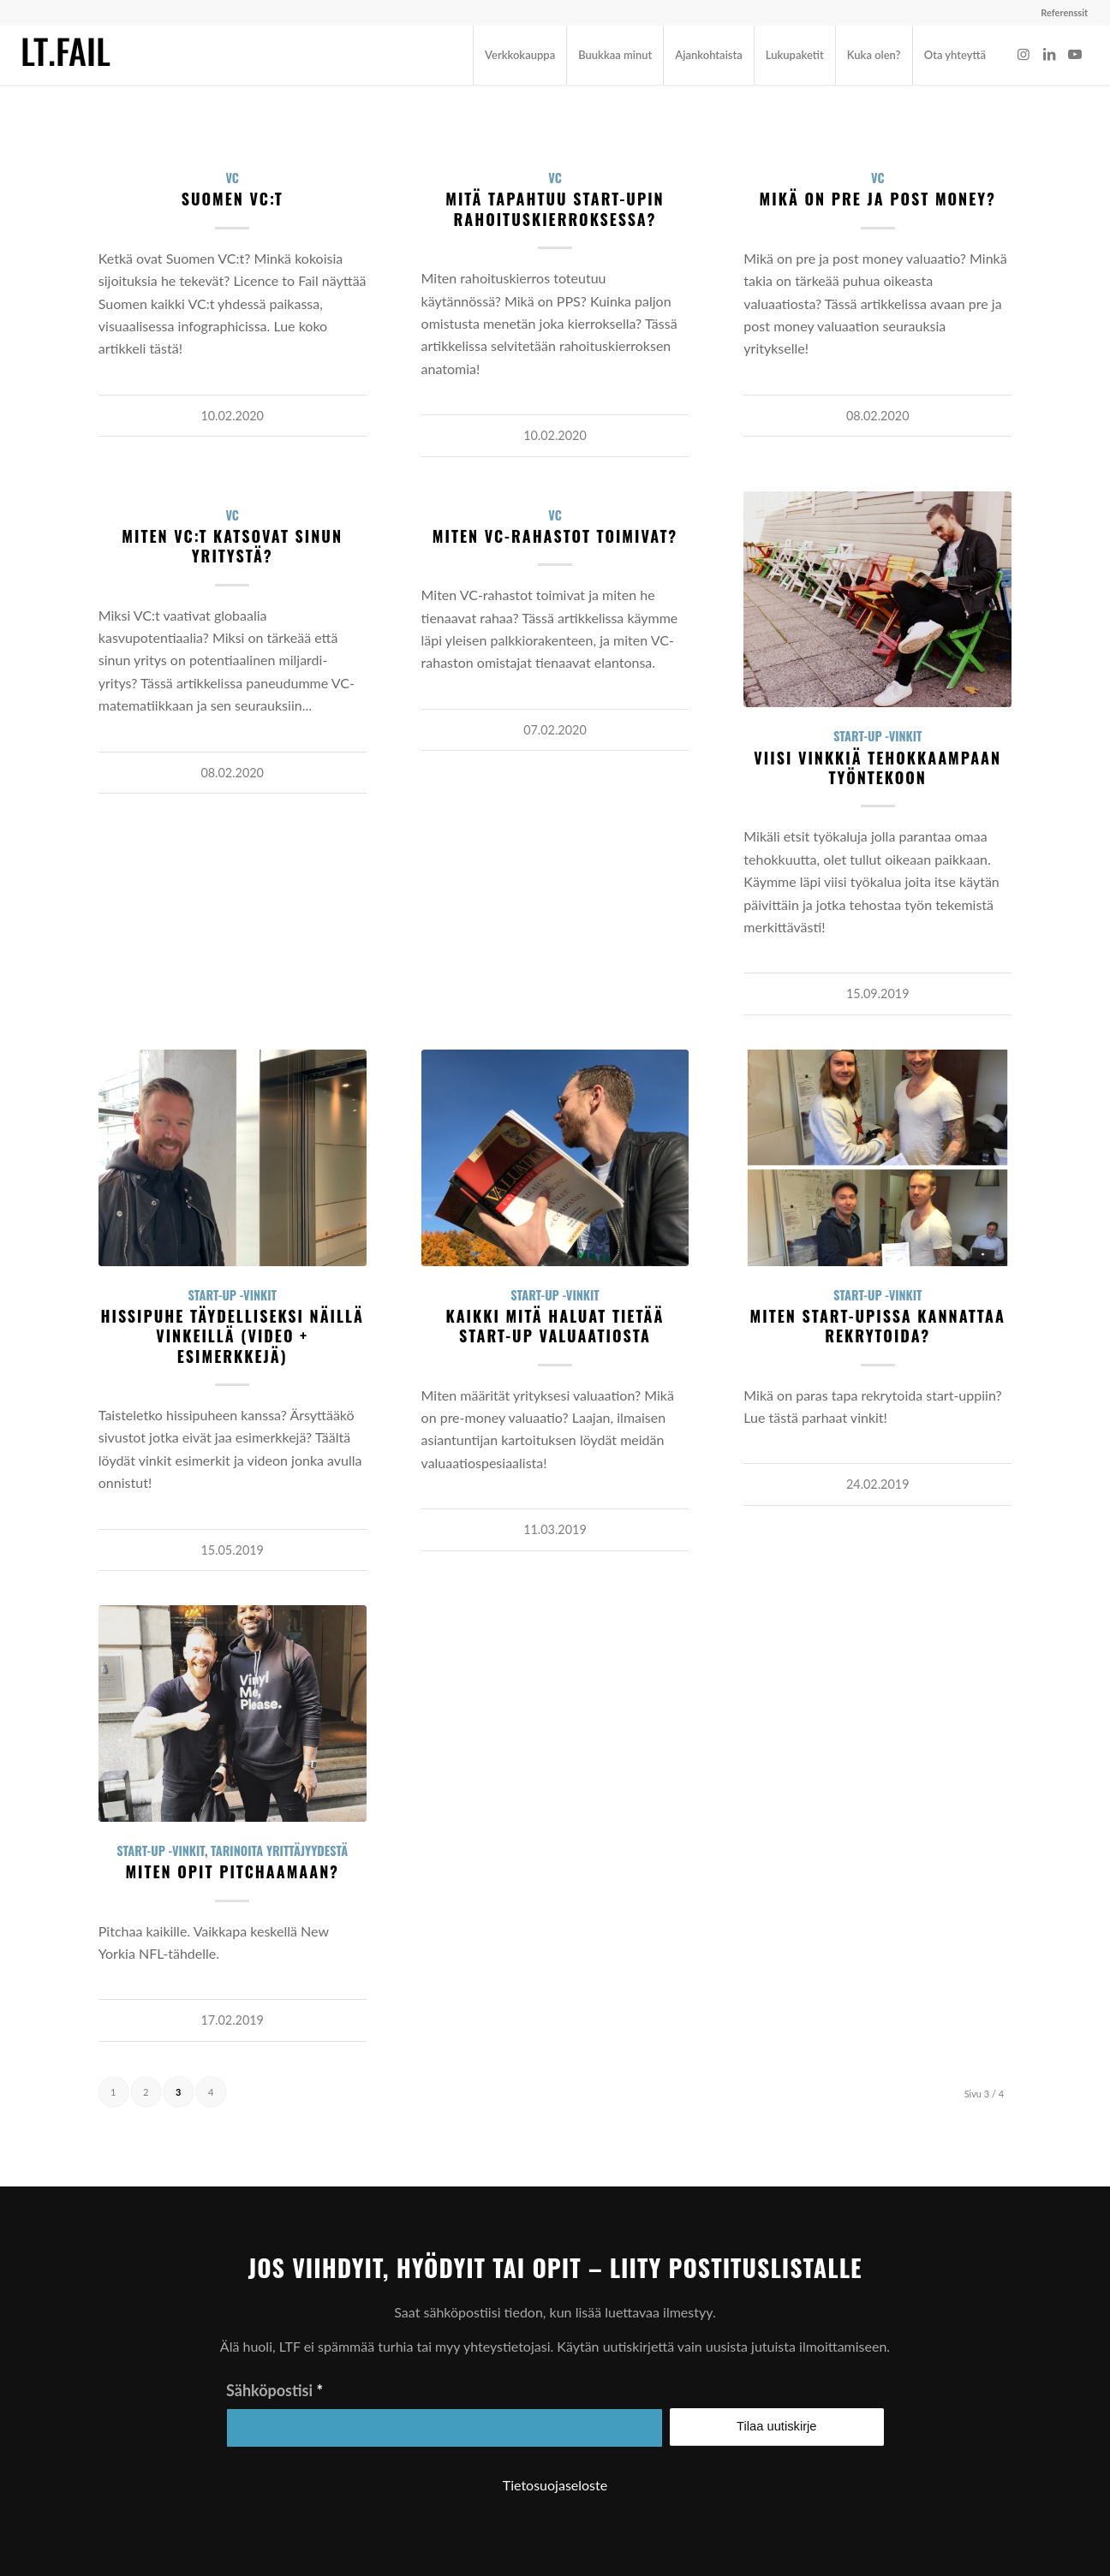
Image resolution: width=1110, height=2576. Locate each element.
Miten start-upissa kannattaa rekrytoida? (878, 1326)
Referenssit (1064, 12)
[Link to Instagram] (1023, 54)
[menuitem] (1060, 13)
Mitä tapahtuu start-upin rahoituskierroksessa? (554, 208)
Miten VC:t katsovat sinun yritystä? (232, 546)
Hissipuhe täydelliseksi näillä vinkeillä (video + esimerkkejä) (231, 1336)
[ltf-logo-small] (66, 55)
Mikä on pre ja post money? (878, 198)
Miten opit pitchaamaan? (232, 1871)
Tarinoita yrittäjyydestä (279, 1850)
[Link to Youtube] (1075, 54)
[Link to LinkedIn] (1049, 54)
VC (232, 178)
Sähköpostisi (274, 2390)
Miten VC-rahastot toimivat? (555, 536)
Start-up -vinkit (877, 736)
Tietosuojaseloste (555, 2485)
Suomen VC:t (232, 198)
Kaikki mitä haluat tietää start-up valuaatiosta (554, 1326)
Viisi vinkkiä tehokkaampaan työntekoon (877, 767)
